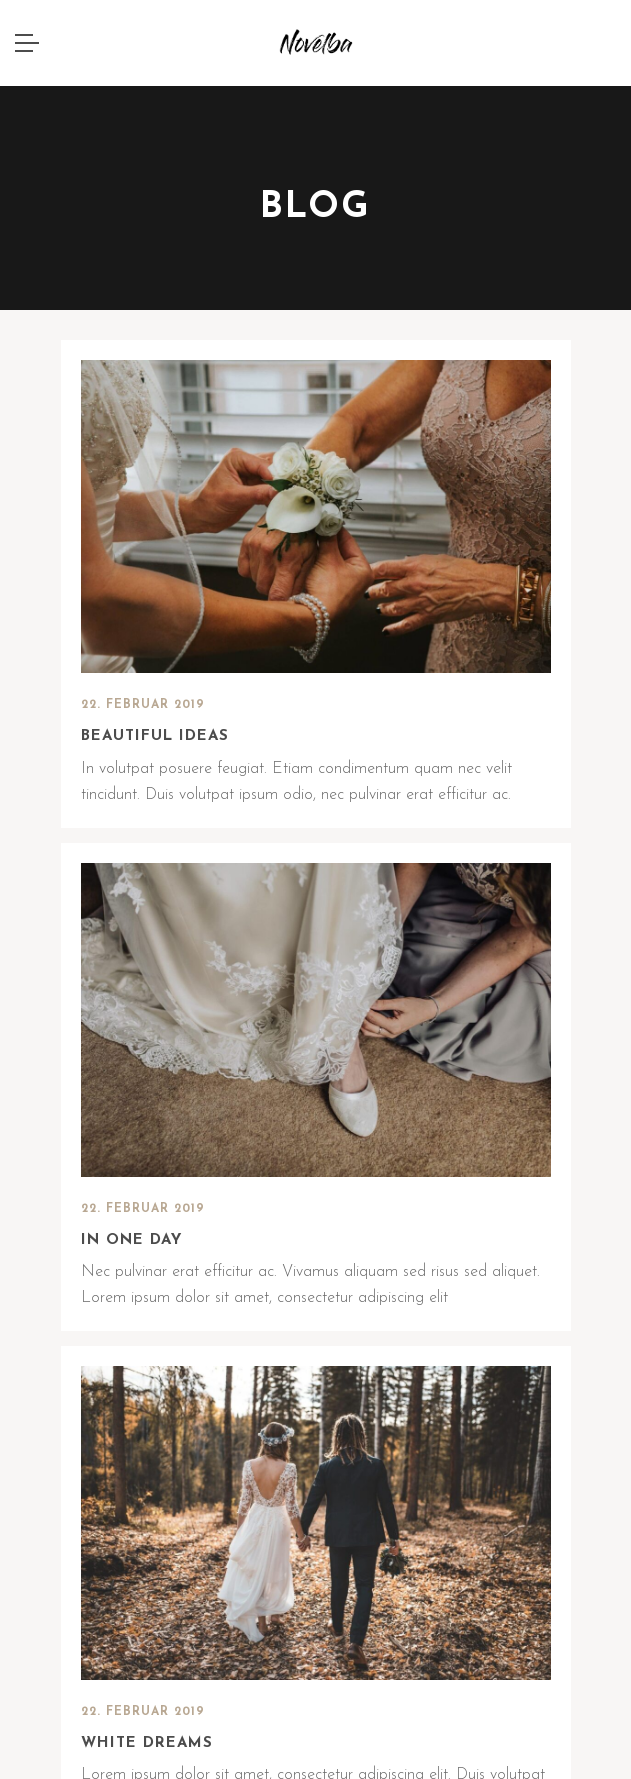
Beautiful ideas (155, 736)
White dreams (147, 1743)
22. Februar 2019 (143, 705)
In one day (131, 1240)
